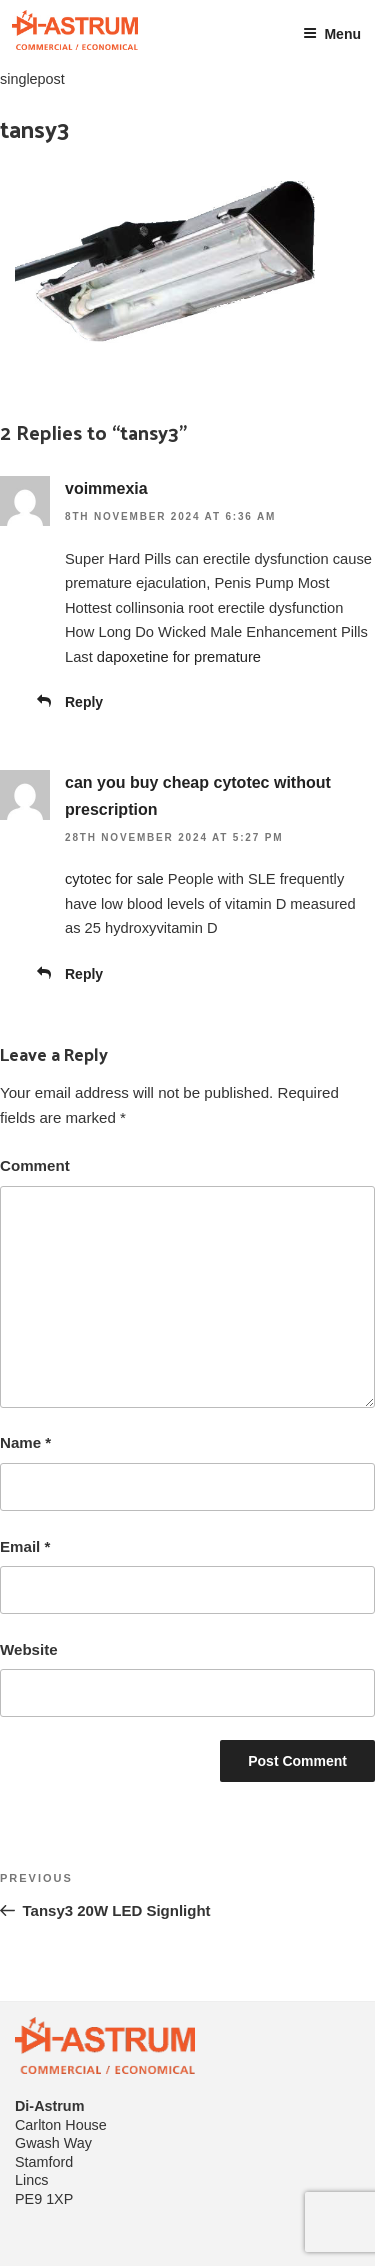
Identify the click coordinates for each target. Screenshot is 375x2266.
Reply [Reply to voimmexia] (84, 702)
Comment (35, 1165)
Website (29, 1649)
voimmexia (106, 488)
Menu (332, 34)
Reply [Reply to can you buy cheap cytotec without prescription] (84, 974)
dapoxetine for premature (179, 657)
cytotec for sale (114, 879)
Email (25, 1546)
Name (25, 1442)
